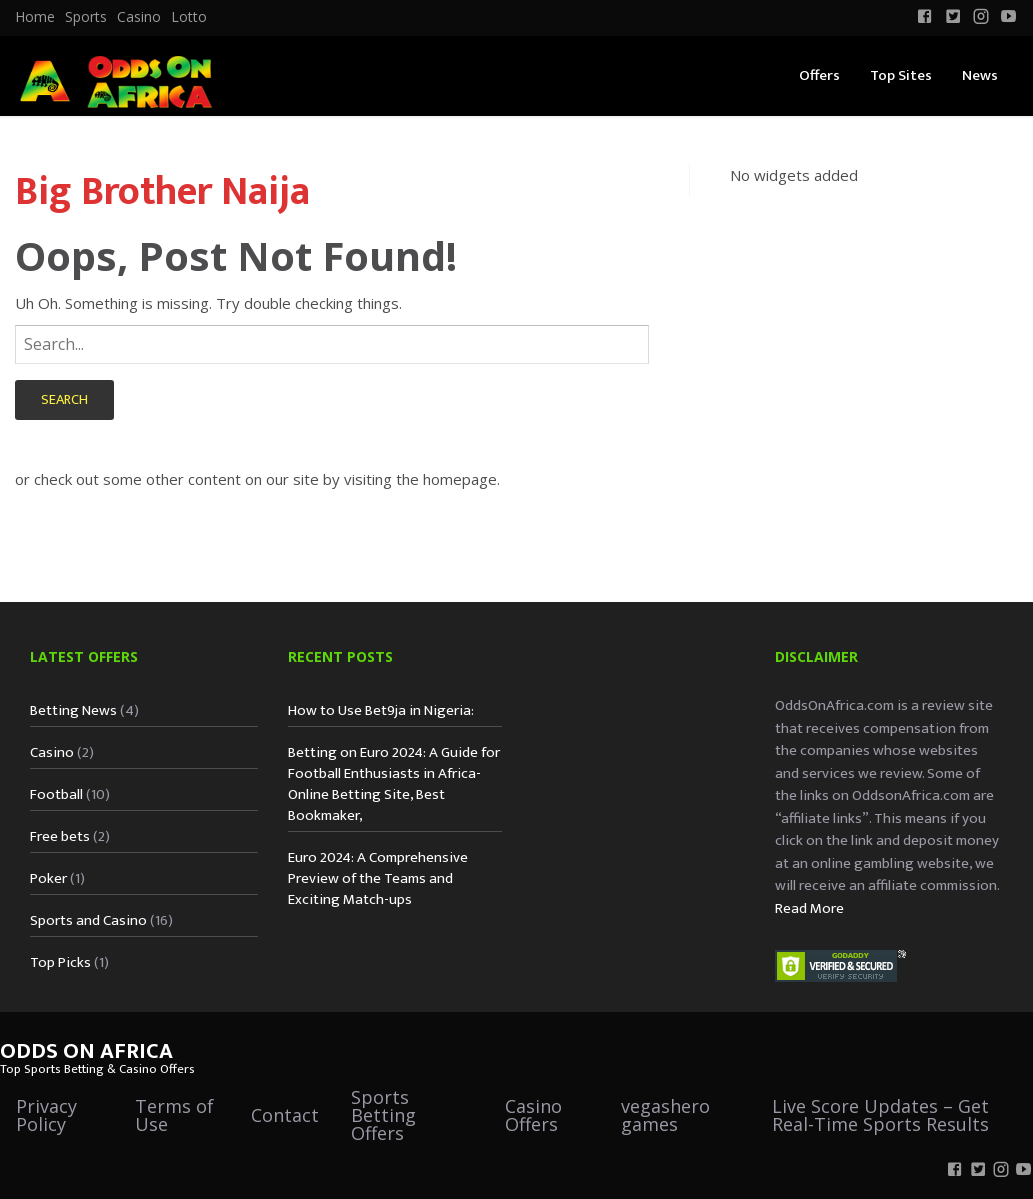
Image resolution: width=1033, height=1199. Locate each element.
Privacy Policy (46, 1115)
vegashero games (665, 1115)
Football (56, 794)
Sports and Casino (88, 920)
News (980, 75)
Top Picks (60, 962)
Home (35, 17)
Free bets (60, 836)
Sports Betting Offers (383, 1115)
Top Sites (901, 75)
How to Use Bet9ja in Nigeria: (381, 710)
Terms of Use (174, 1115)
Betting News (73, 710)
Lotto (189, 17)
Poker (48, 878)
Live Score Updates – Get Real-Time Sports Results (880, 1115)
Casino (139, 17)
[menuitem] (35, 17)
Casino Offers (533, 1115)
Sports (86, 17)
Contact (285, 1115)
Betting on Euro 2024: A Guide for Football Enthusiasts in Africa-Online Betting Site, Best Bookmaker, (394, 784)
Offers (819, 75)
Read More (809, 908)
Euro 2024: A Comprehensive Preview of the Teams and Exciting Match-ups (378, 878)
